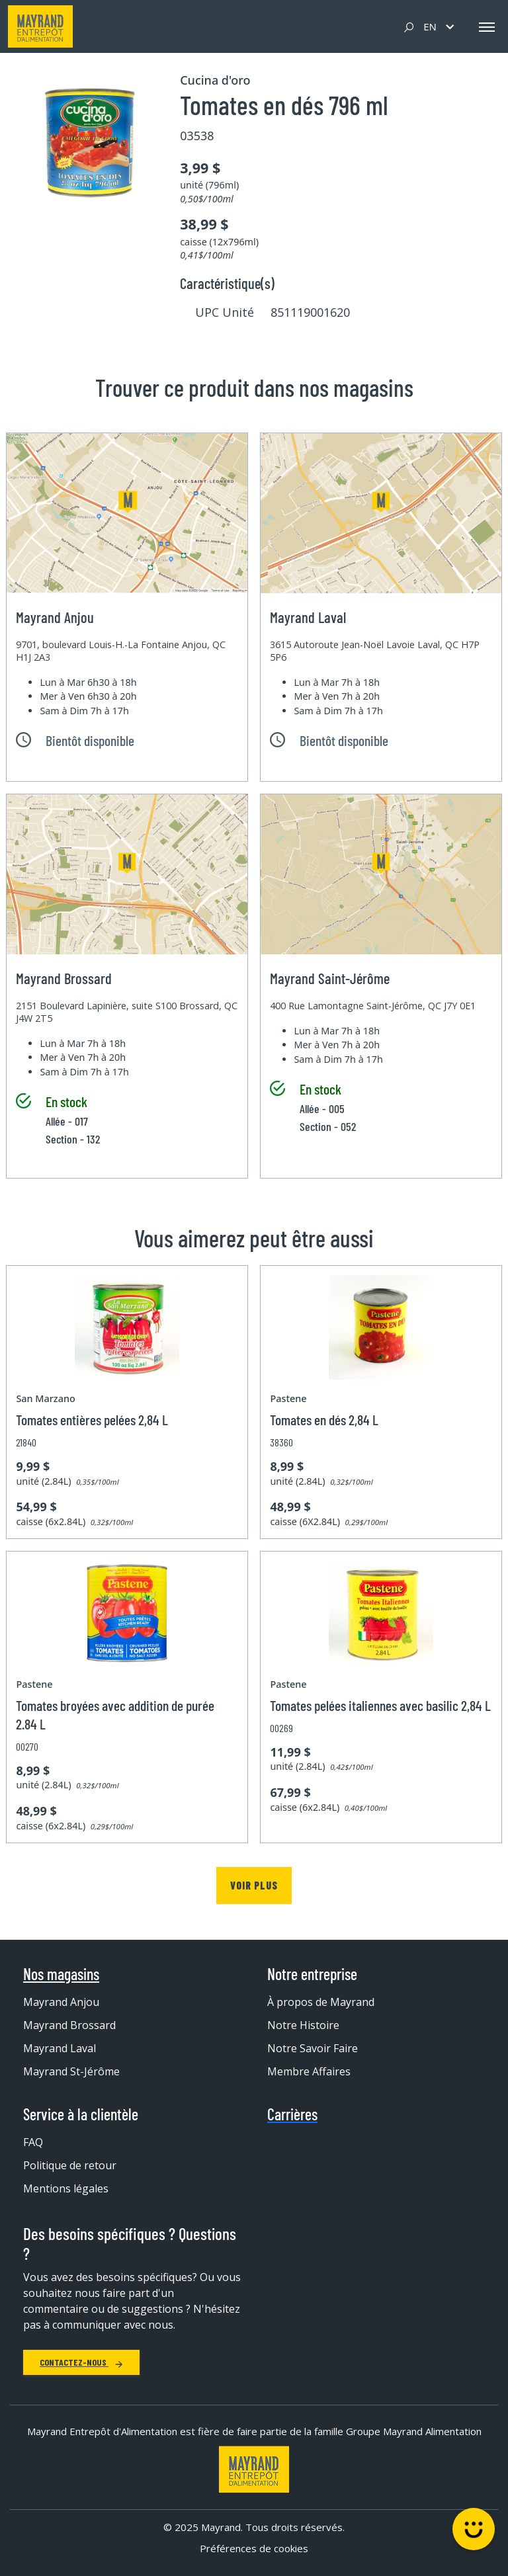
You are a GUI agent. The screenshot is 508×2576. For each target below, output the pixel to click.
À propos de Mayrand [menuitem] (320, 2002)
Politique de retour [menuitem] (69, 2165)
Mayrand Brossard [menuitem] (69, 2025)
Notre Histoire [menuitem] (303, 2025)
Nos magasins (61, 1974)
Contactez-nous (81, 2362)
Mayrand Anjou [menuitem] (61, 2002)
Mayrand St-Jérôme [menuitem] (71, 2071)
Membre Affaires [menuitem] (309, 2071)
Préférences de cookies (254, 2548)
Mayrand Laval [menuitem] (59, 2048)
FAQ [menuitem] (33, 2142)
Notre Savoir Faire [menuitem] (312, 2048)
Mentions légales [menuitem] (65, 2188)
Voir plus (254, 1885)
